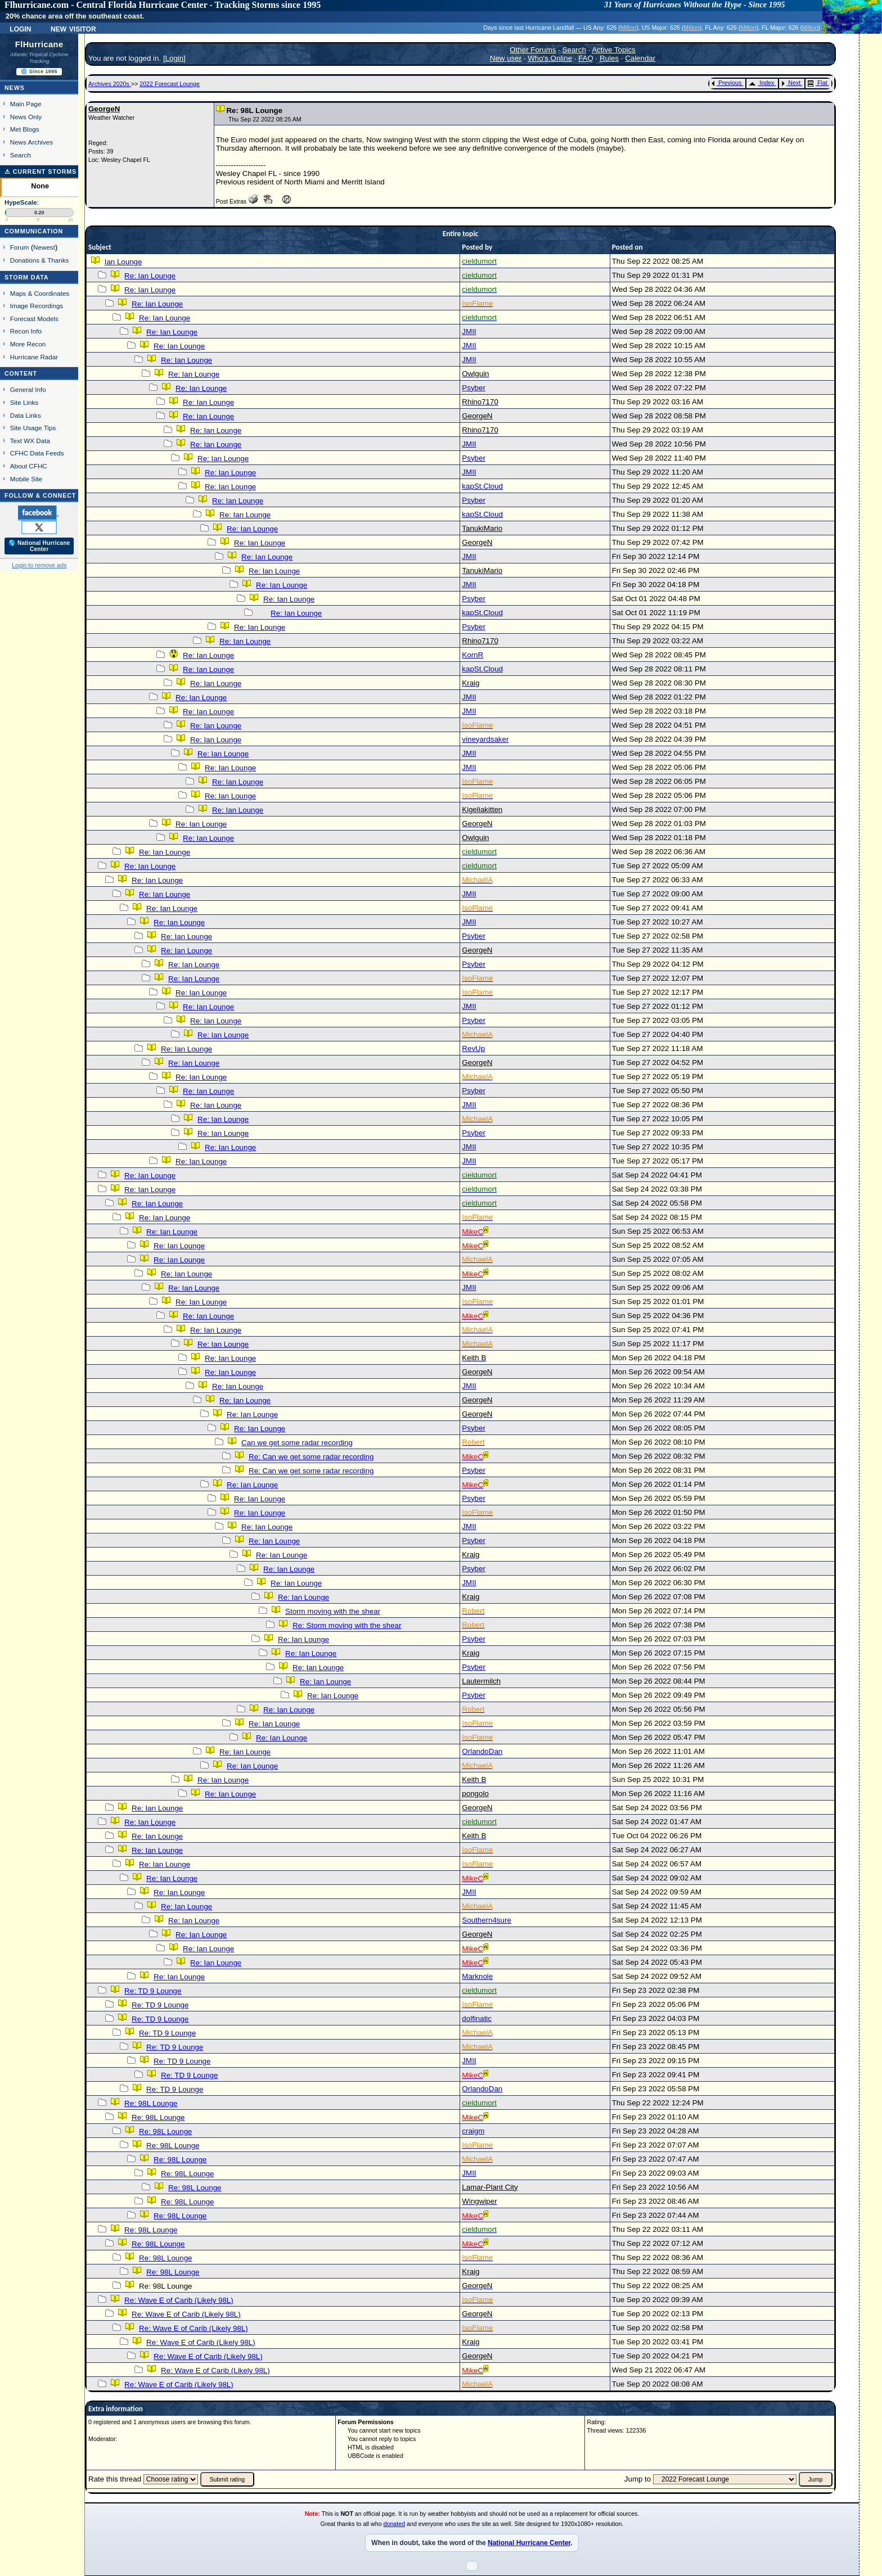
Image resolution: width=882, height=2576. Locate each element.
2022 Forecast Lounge (170, 83)
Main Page (26, 103)
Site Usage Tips (33, 427)
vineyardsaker (485, 739)
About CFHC (28, 466)
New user (505, 58)
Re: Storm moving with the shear (346, 1625)
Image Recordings (36, 305)
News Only (26, 116)
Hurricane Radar (34, 356)
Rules (609, 58)
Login (20, 28)
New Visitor (73, 28)
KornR (472, 655)
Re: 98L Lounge (150, 2103)
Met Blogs (24, 129)
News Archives (31, 142)
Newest (44, 247)
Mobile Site (26, 478)
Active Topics (614, 50)
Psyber (473, 388)
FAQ (585, 58)
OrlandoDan (482, 1751)
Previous (726, 82)
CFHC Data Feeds (37, 453)
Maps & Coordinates (39, 293)
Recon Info (26, 331)
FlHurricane (39, 44)
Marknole (477, 1976)
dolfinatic (477, 2018)
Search (20, 155)
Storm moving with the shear (332, 1611)
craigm (473, 2131)
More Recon (28, 344)
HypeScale (20, 202)
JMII (469, 331)
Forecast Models (34, 318)
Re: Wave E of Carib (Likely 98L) (178, 2300)
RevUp (473, 1048)
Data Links (25, 415)
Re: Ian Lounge (150, 276)
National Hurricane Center (529, 2543)
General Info (28, 389)
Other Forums (533, 50)
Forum (19, 247)
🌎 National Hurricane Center (39, 546)
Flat (817, 82)
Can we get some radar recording (297, 1442)
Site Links (24, 402)
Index (761, 82)
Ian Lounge (123, 262)
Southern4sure (486, 1920)
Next (791, 82)
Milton (628, 27)
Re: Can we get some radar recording (311, 1456)
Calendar (640, 58)
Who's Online (550, 58)
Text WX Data (30, 440)
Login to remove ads (39, 565)
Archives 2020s (109, 83)
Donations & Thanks (39, 260)
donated (395, 2523)
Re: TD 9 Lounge (152, 1991)
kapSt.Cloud (482, 486)
